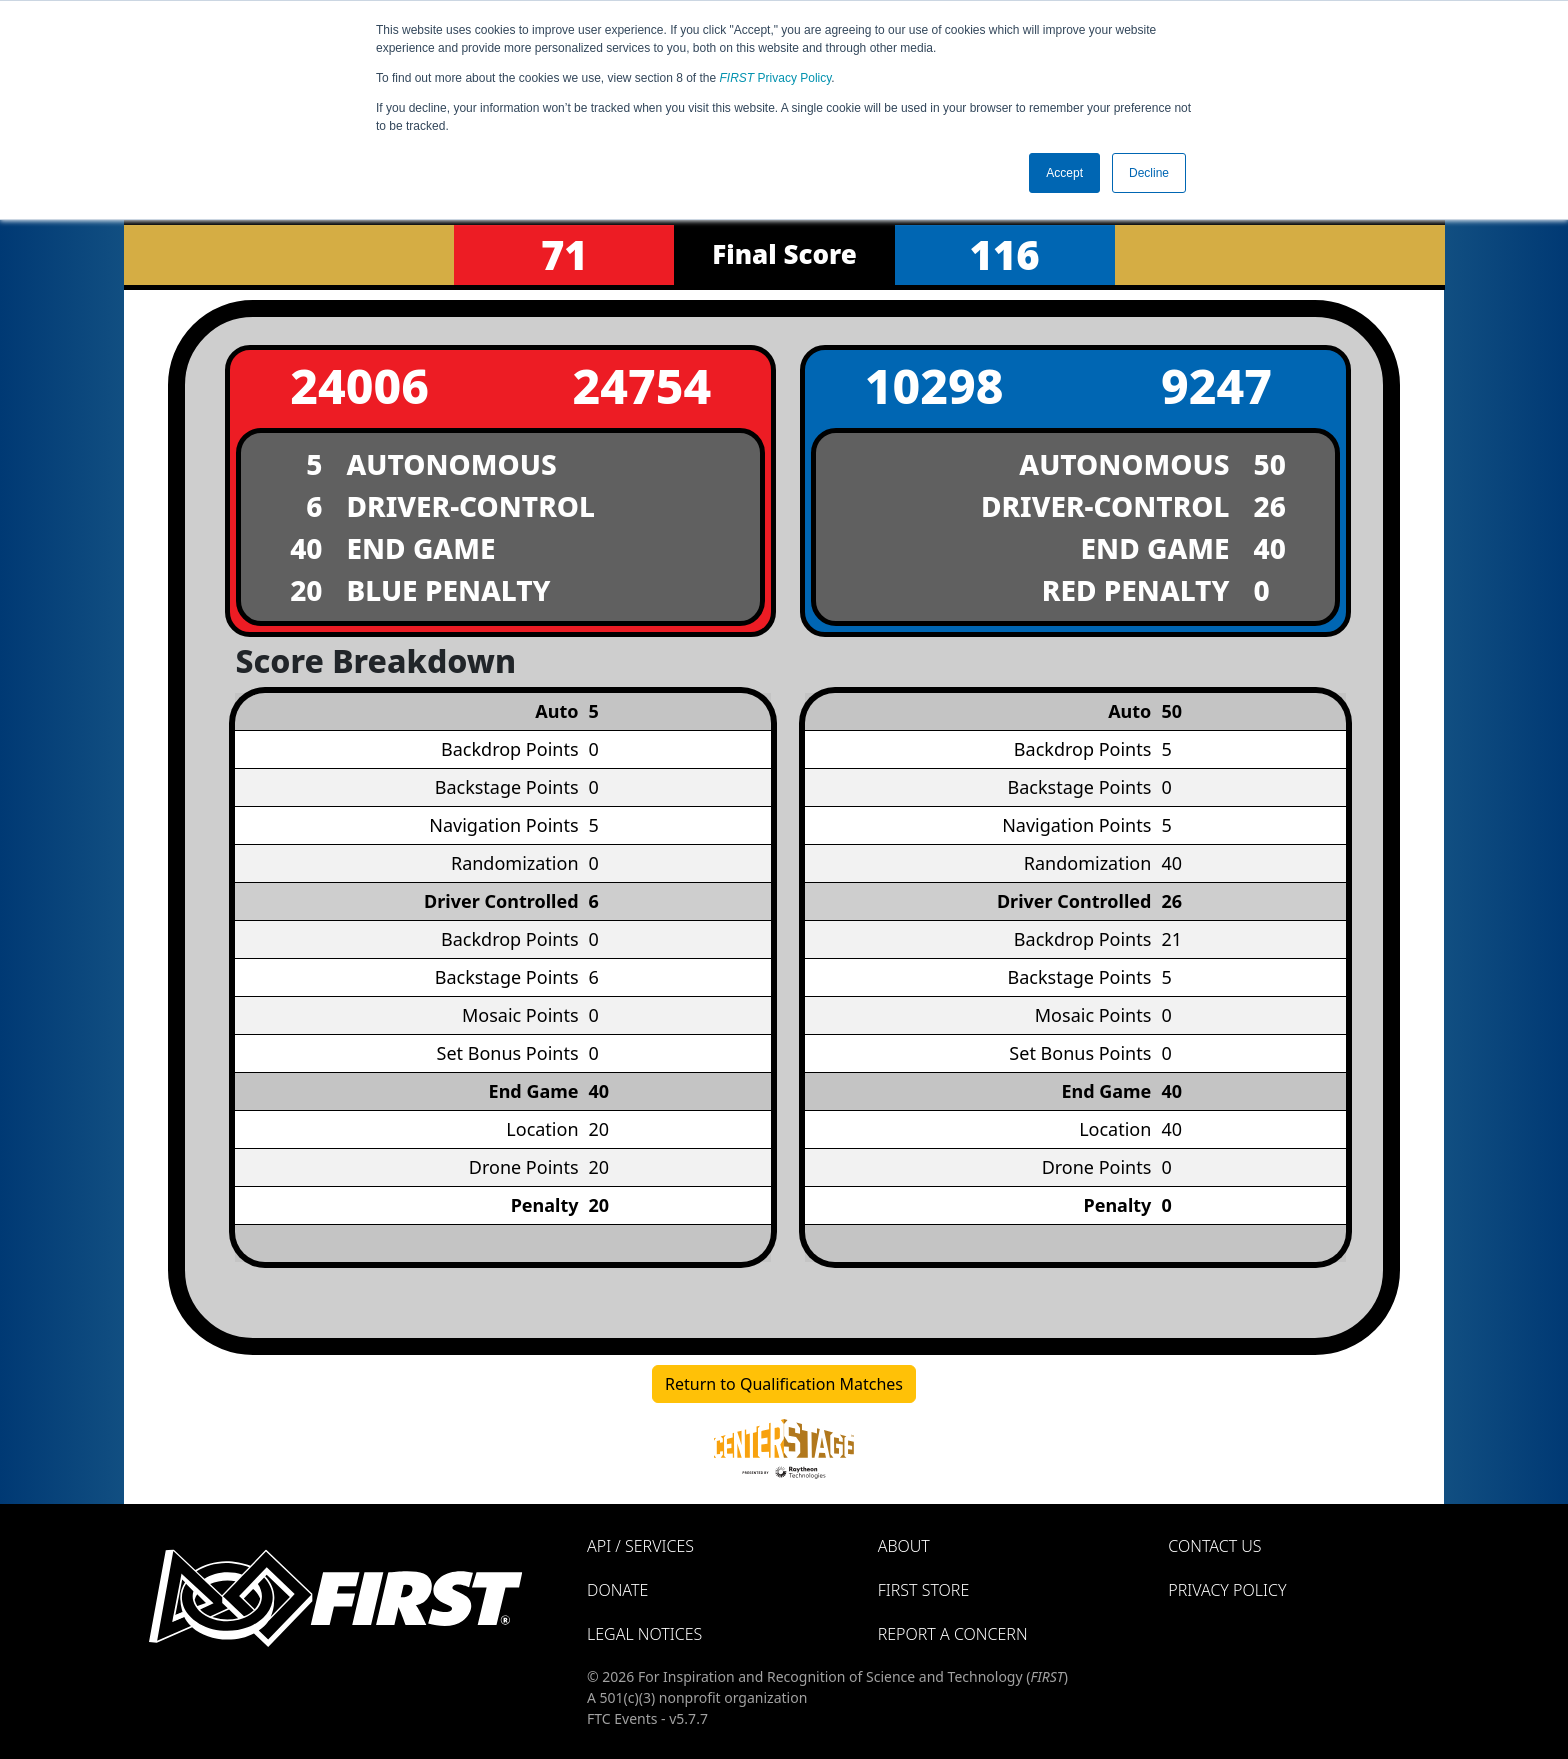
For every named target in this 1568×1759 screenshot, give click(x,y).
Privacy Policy (776, 78)
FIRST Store (924, 1590)
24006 (359, 385)
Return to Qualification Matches (784, 1384)
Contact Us (1214, 1546)
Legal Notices (644, 1634)
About (904, 1546)
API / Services (640, 1546)
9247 (1216, 385)
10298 (934, 385)
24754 (641, 385)
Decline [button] (1149, 173)
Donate (617, 1590)
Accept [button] (1064, 173)
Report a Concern (953, 1634)
